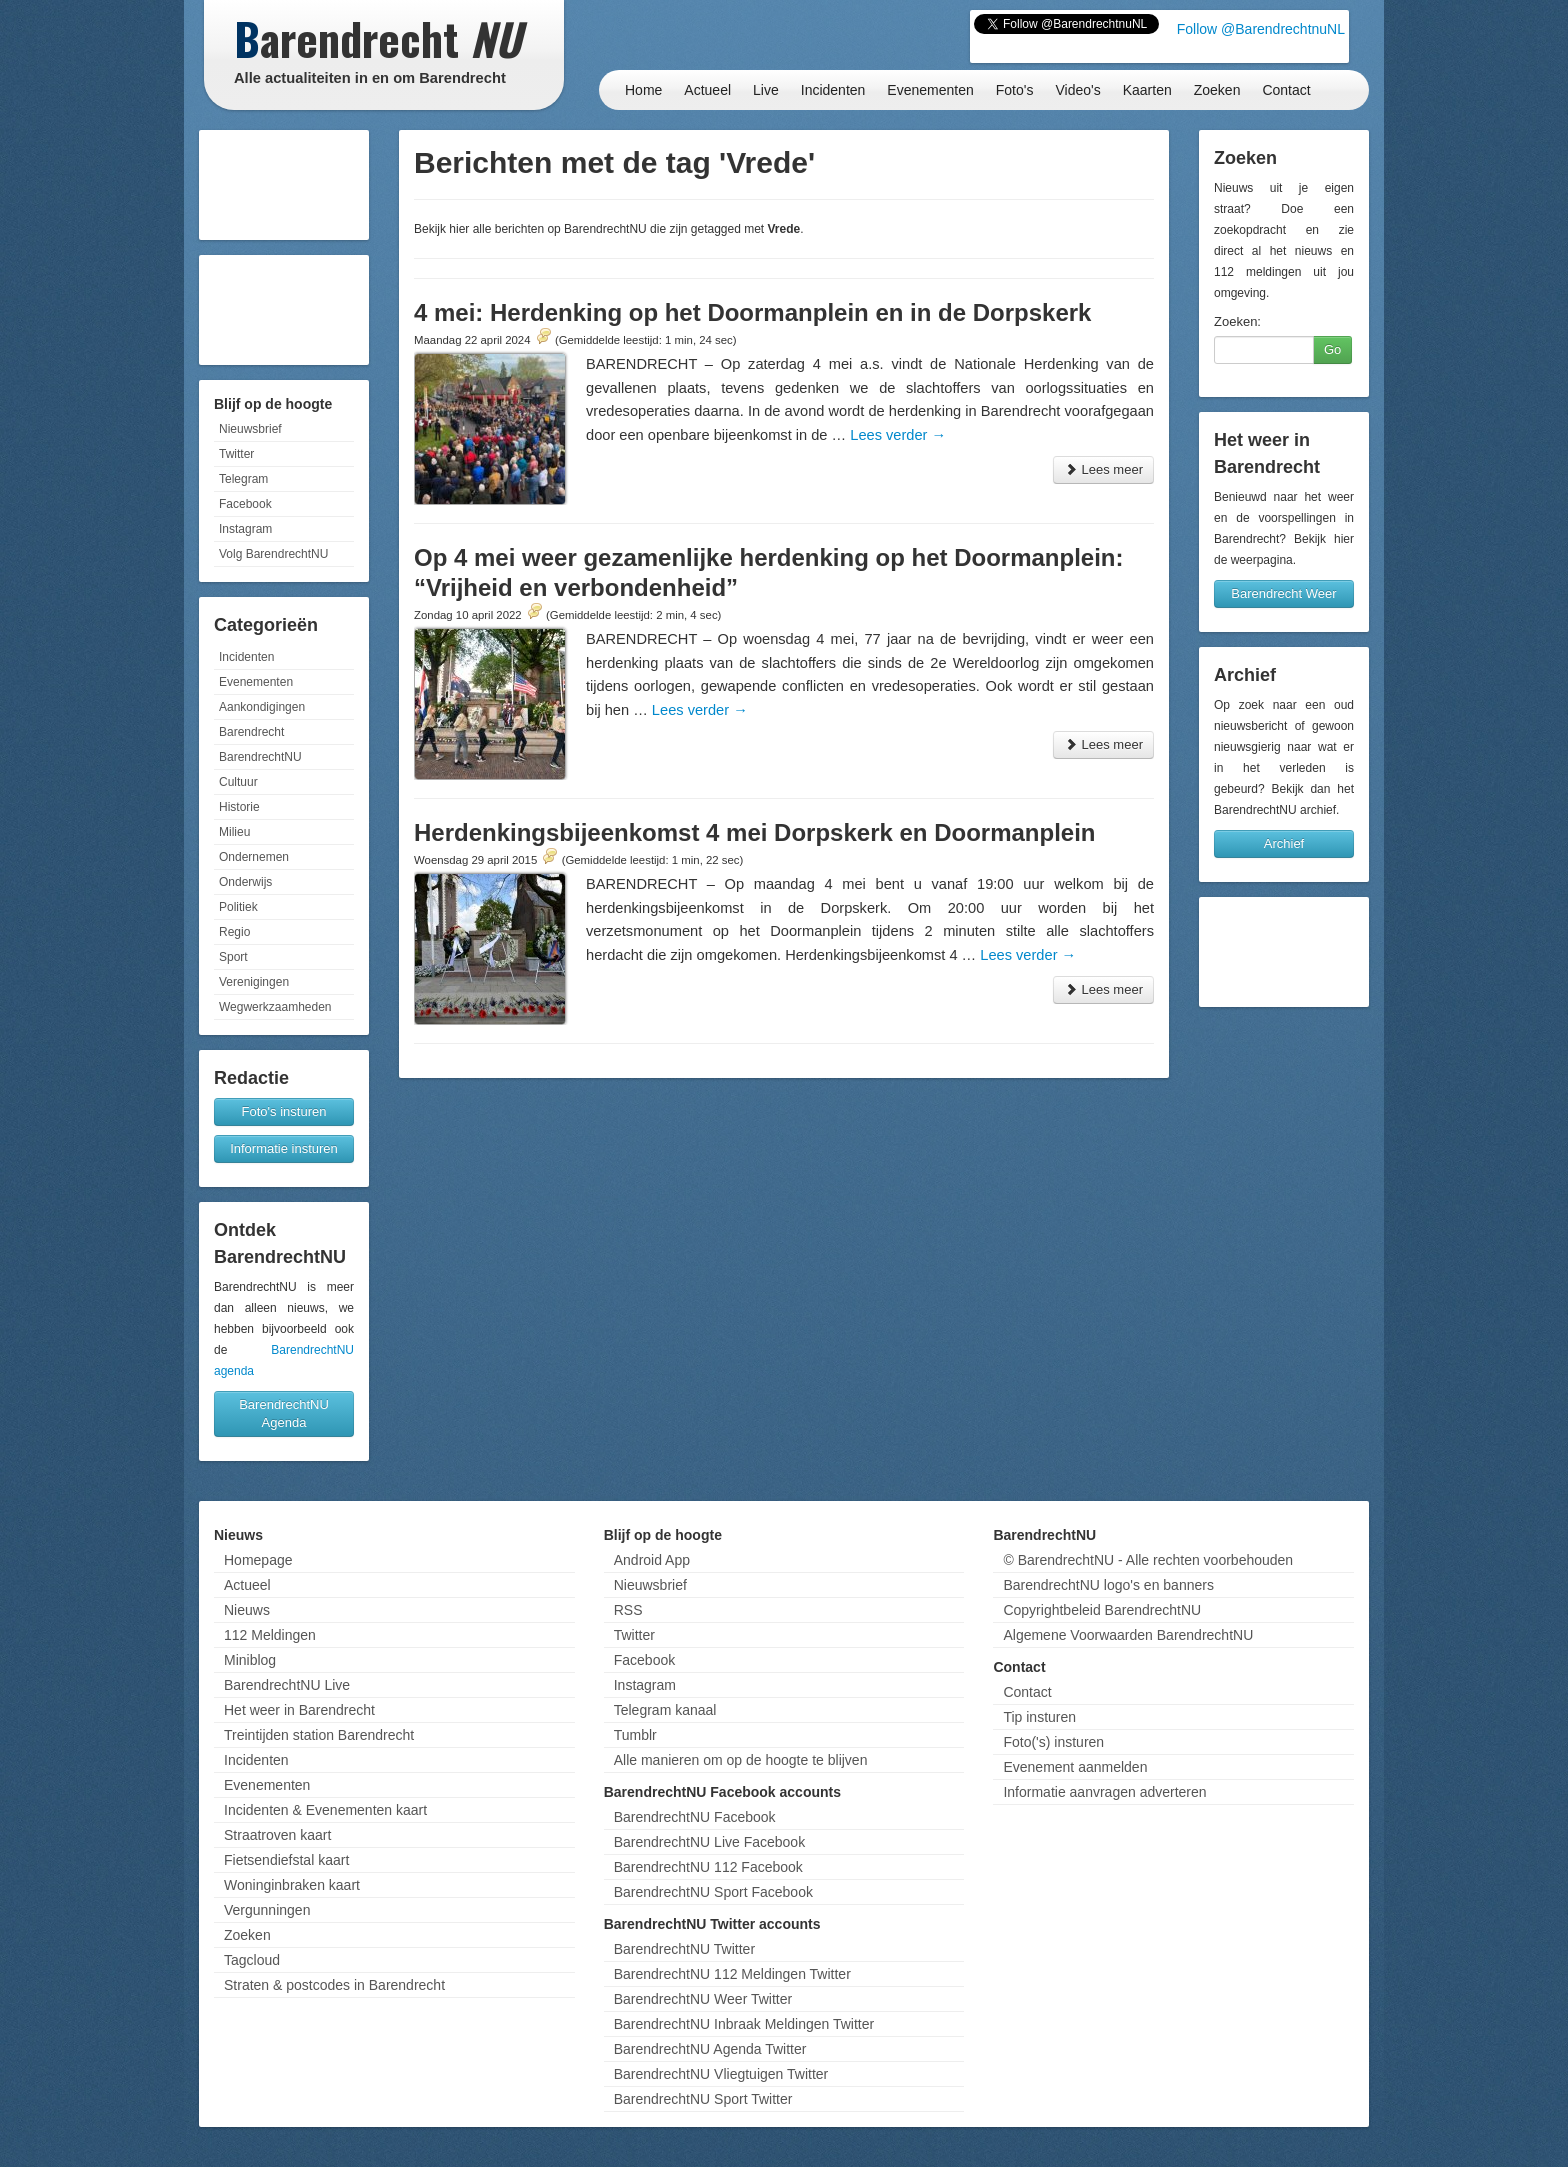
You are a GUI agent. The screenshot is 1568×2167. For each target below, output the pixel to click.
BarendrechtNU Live (287, 1685)
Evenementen (930, 90)
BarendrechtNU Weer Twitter (703, 1999)
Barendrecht (251, 732)
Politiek (238, 907)
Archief (1284, 843)
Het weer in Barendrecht (299, 1710)
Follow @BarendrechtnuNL (1261, 29)
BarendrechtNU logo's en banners (1108, 1585)
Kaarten (1147, 90)
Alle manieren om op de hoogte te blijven (741, 1760)
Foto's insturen (284, 1111)
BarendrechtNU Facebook (695, 1817)
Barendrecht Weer (1283, 593)
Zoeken (1217, 90)
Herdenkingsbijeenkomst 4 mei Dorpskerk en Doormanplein (755, 832)
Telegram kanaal (665, 1710)
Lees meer (1103, 469)
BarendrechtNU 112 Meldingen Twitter (732, 1974)
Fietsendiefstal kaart (286, 1860)
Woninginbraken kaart (292, 1885)
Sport (233, 957)
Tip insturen (1039, 1717)
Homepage (258, 1560)
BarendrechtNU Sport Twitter (703, 2099)
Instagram (245, 529)
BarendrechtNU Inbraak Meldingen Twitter (744, 2024)
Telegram (243, 479)
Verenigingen (254, 982)
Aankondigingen (262, 707)
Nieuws (247, 1610)
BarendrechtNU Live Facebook (709, 1842)
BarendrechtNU (260, 757)
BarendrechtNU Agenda (284, 1413)
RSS (628, 1610)
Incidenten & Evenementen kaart (325, 1810)
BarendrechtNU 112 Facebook (708, 1867)
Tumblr (635, 1735)
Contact (1286, 90)
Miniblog (250, 1660)
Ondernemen (254, 857)
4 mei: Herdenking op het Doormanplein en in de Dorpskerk (752, 312)
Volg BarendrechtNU (273, 554)
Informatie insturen (284, 1148)
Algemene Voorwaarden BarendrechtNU (1128, 1635)
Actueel (707, 90)
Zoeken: (1237, 321)
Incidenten (833, 90)
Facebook (245, 504)
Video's (1077, 90)
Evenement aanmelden (1075, 1767)
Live (766, 90)
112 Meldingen (270, 1635)
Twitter (236, 454)
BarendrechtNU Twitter (684, 1949)
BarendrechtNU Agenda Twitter (710, 2049)
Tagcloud (252, 1960)
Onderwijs (245, 882)
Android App (652, 1560)
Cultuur (238, 782)
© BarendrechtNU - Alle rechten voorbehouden (1148, 1560)
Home (643, 90)
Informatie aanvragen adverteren (1104, 1792)
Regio (234, 932)
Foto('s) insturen (1053, 1742)
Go (1332, 349)
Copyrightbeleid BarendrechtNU (1102, 1610)
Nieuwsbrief (250, 429)
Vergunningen (267, 1910)
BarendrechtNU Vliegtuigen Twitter (721, 2074)
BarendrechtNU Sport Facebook (713, 1892)
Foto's (1015, 90)
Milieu (234, 832)
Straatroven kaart (277, 1835)
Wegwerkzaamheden (275, 1007)
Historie (239, 807)
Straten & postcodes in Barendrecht (334, 1985)
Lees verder (898, 435)
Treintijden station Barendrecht (319, 1735)
